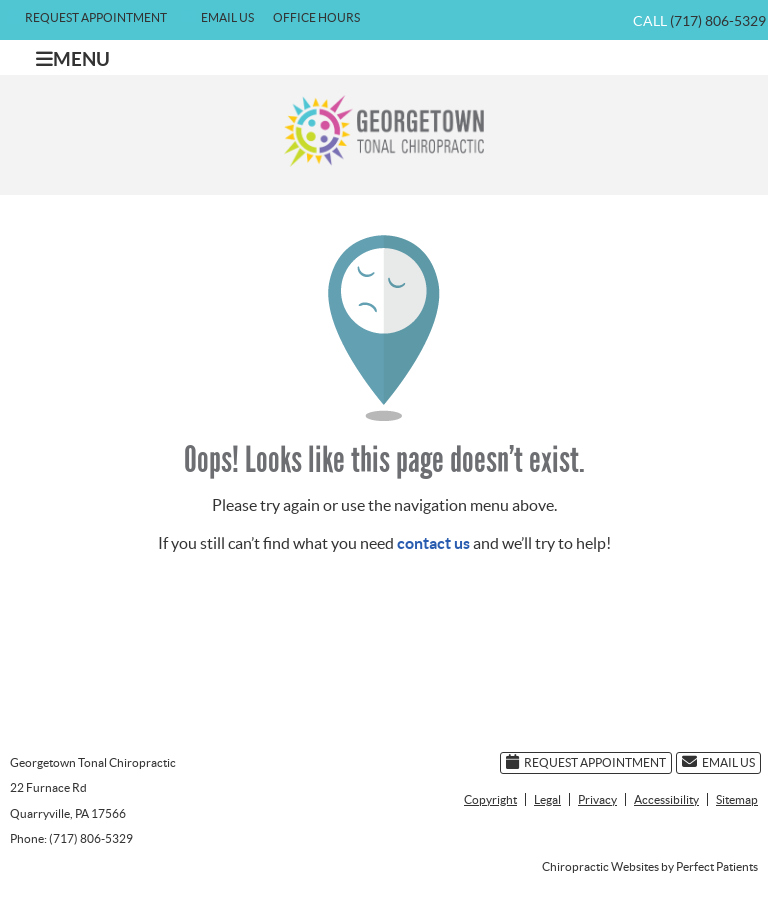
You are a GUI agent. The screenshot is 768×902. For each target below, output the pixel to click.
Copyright (490, 799)
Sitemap (737, 799)
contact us (433, 543)
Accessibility (666, 799)
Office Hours (316, 17)
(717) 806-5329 (718, 21)
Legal (547, 799)
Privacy (597, 799)
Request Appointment (87, 16)
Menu (73, 59)
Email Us (217, 16)
